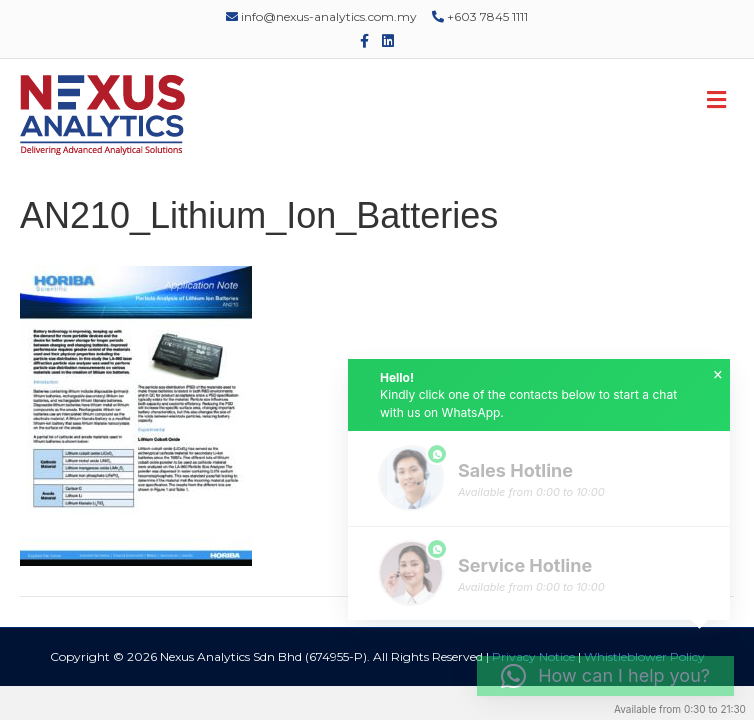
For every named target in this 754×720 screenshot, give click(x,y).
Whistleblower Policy (644, 656)
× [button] (718, 375)
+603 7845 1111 (480, 16)
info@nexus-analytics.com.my (321, 16)
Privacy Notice (533, 656)
